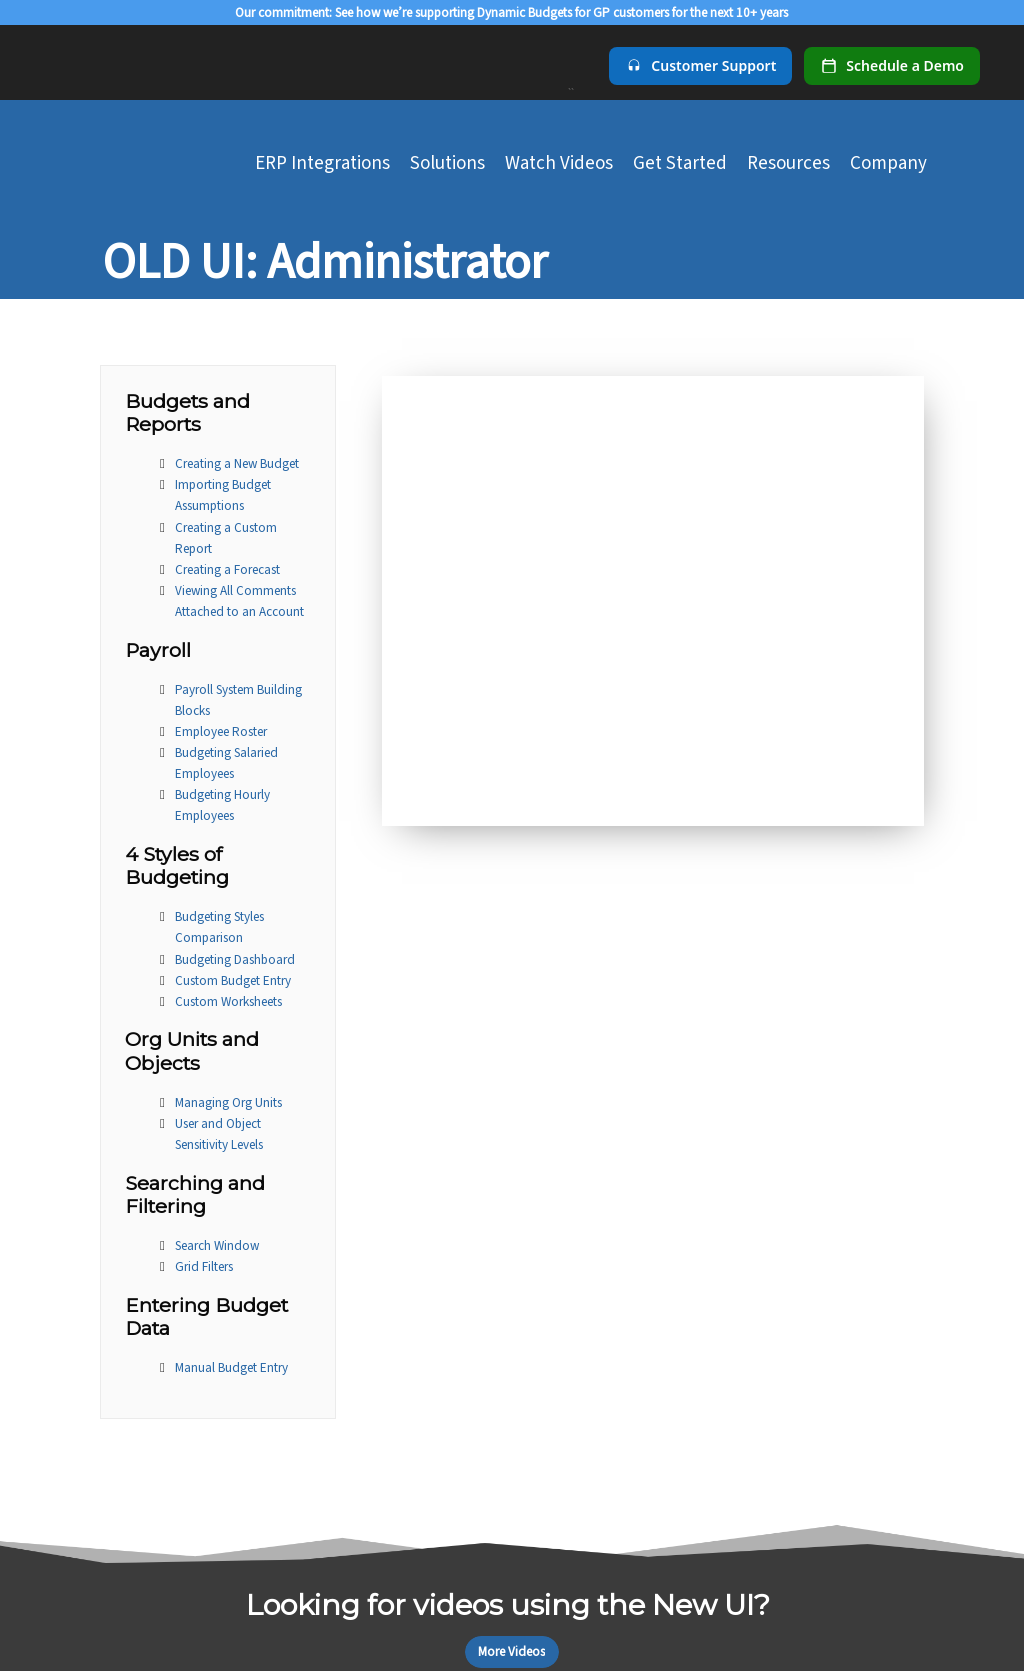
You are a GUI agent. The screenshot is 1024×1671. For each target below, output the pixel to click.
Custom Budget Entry (233, 980)
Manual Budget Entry (231, 1367)
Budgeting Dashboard (235, 959)
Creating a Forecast (227, 569)
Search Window (217, 1245)
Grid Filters (204, 1266)
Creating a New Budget (237, 463)
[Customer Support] (700, 66)
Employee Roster (221, 731)
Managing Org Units (228, 1102)
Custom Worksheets (228, 1001)
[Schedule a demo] (892, 66)
